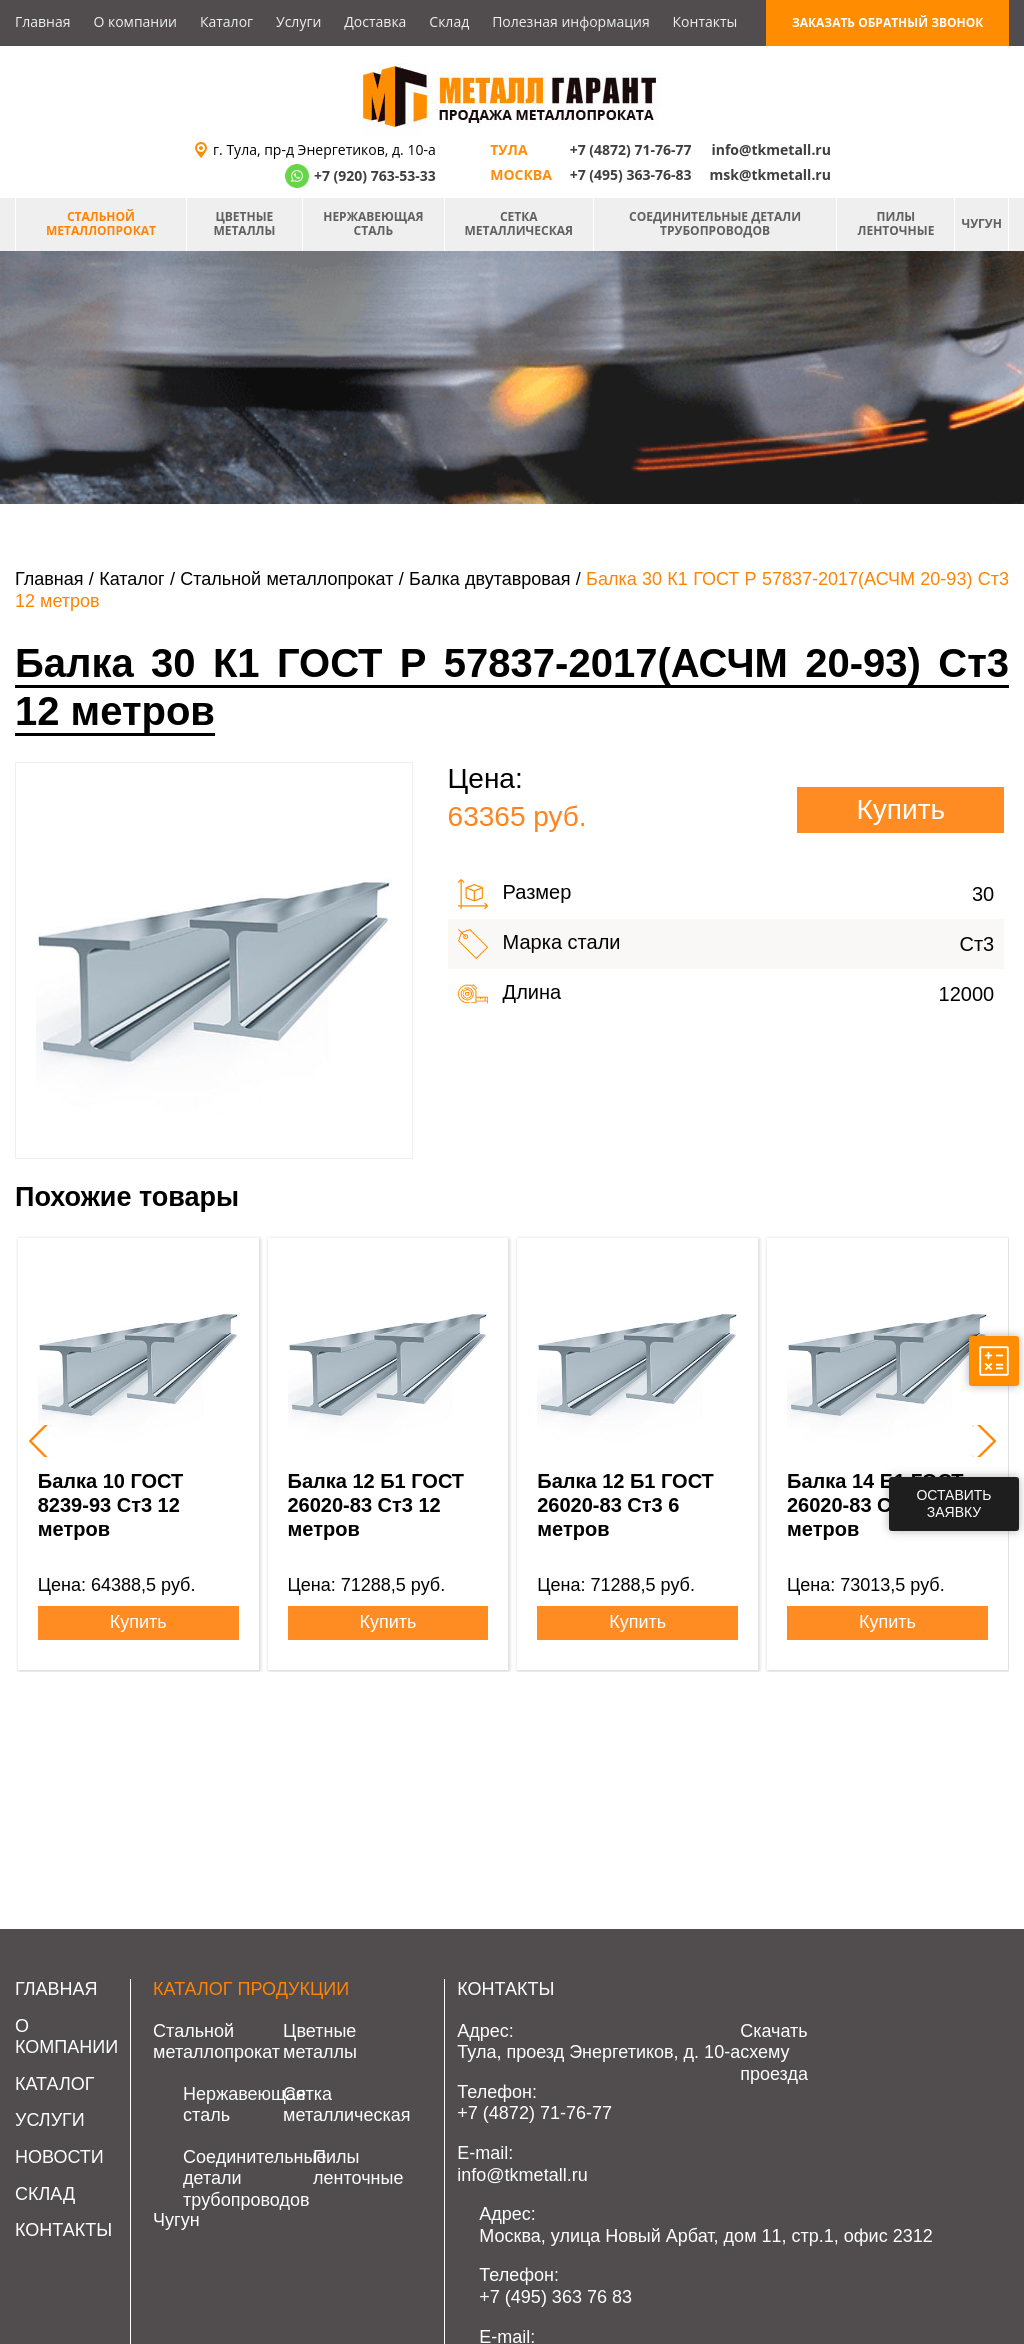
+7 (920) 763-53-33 (375, 175)
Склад (449, 21)
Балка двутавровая (489, 579)
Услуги (298, 21)
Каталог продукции (251, 1989)
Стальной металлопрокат (101, 223)
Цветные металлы (244, 223)
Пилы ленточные (896, 223)
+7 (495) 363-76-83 (631, 174)
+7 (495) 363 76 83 (555, 2297)
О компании (135, 21)
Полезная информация (571, 21)
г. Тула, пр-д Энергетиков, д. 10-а (324, 149)
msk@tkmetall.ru (770, 174)
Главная (43, 21)
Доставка (375, 21)
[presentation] (36, 1441)
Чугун (981, 223)
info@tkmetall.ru (771, 149)
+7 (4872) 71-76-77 (631, 149)
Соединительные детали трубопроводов (715, 223)
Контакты (705, 21)
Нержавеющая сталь (373, 223)
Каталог (226, 21)
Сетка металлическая (519, 223)
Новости (59, 2157)
